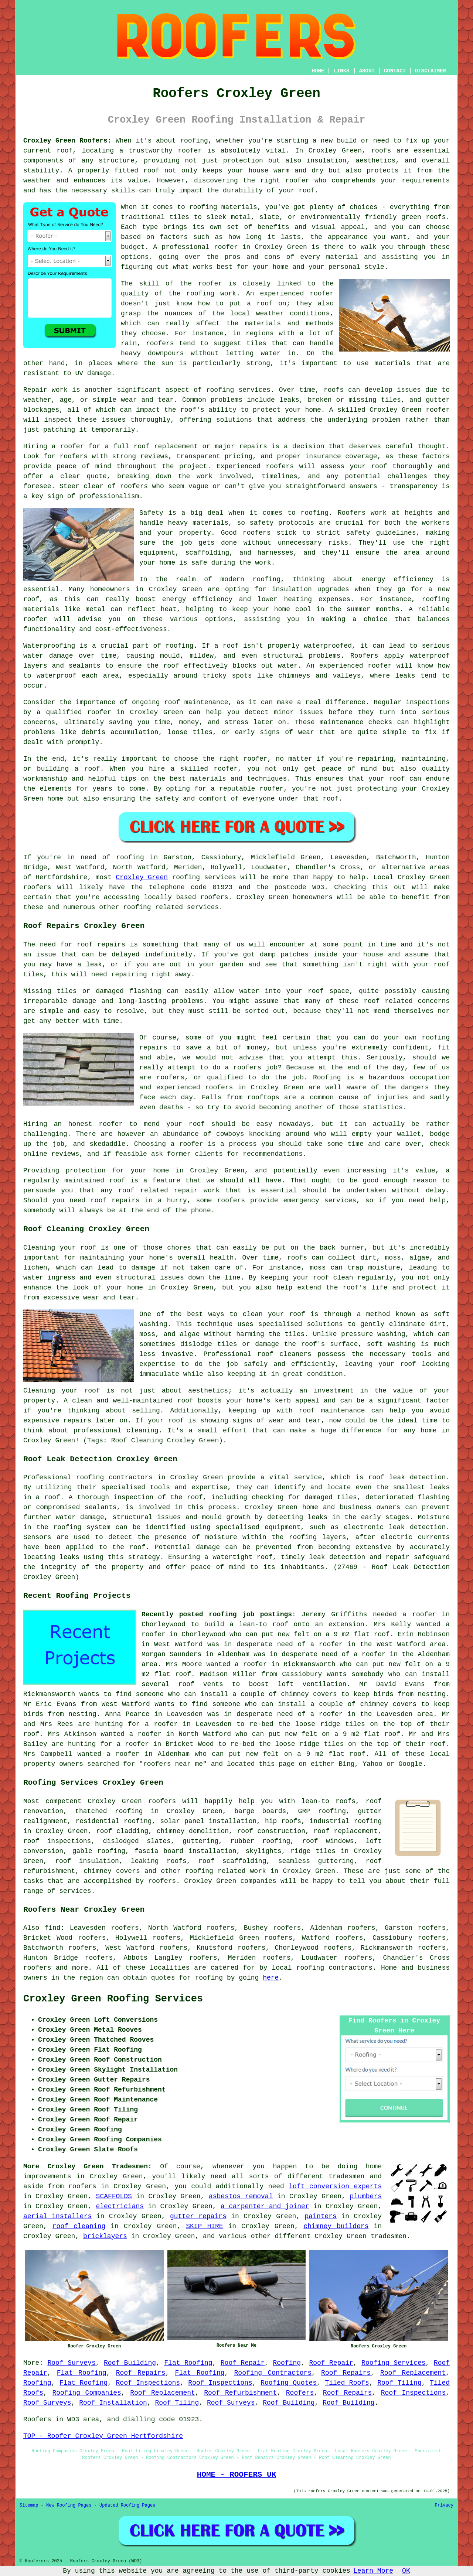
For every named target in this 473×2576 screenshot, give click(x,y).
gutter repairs (198, 2216)
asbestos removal (241, 2196)
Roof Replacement (413, 2373)
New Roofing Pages (68, 2505)
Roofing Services (393, 2363)
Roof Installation (113, 2403)
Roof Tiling (399, 2383)
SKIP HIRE (204, 2226)
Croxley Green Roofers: (67, 140)
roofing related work (225, 1871)
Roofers (300, 2393)
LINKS (341, 71)
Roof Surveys (71, 2363)
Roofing (287, 2363)
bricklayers (105, 2236)
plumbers (366, 2196)
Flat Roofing (188, 2363)
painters (321, 2216)
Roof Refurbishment (240, 2393)
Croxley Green (142, 877)
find (52, 1928)
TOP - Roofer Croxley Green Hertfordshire (103, 2436)
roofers (162, 1801)
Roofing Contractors (273, 2373)
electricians (120, 2206)
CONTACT (395, 71)
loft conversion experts (335, 2186)
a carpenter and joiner (265, 2206)
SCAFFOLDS (114, 2196)
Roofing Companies (86, 2393)
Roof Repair (243, 2363)
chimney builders (335, 2226)
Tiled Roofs (347, 2383)
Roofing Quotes (289, 2383)
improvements (47, 2176)
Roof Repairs (141, 2373)
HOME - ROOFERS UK (236, 2474)
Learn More (373, 2571)
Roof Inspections (148, 2383)
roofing (310, 1968)
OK (406, 2571)
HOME (318, 71)
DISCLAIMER (430, 71)
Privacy (444, 2505)
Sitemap (29, 2505)
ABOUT (367, 71)
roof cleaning (79, 2226)
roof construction (271, 1831)
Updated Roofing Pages (127, 2505)
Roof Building (130, 2363)
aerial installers (57, 2216)
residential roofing (113, 1821)
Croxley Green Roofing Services (113, 1998)
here (271, 1977)
